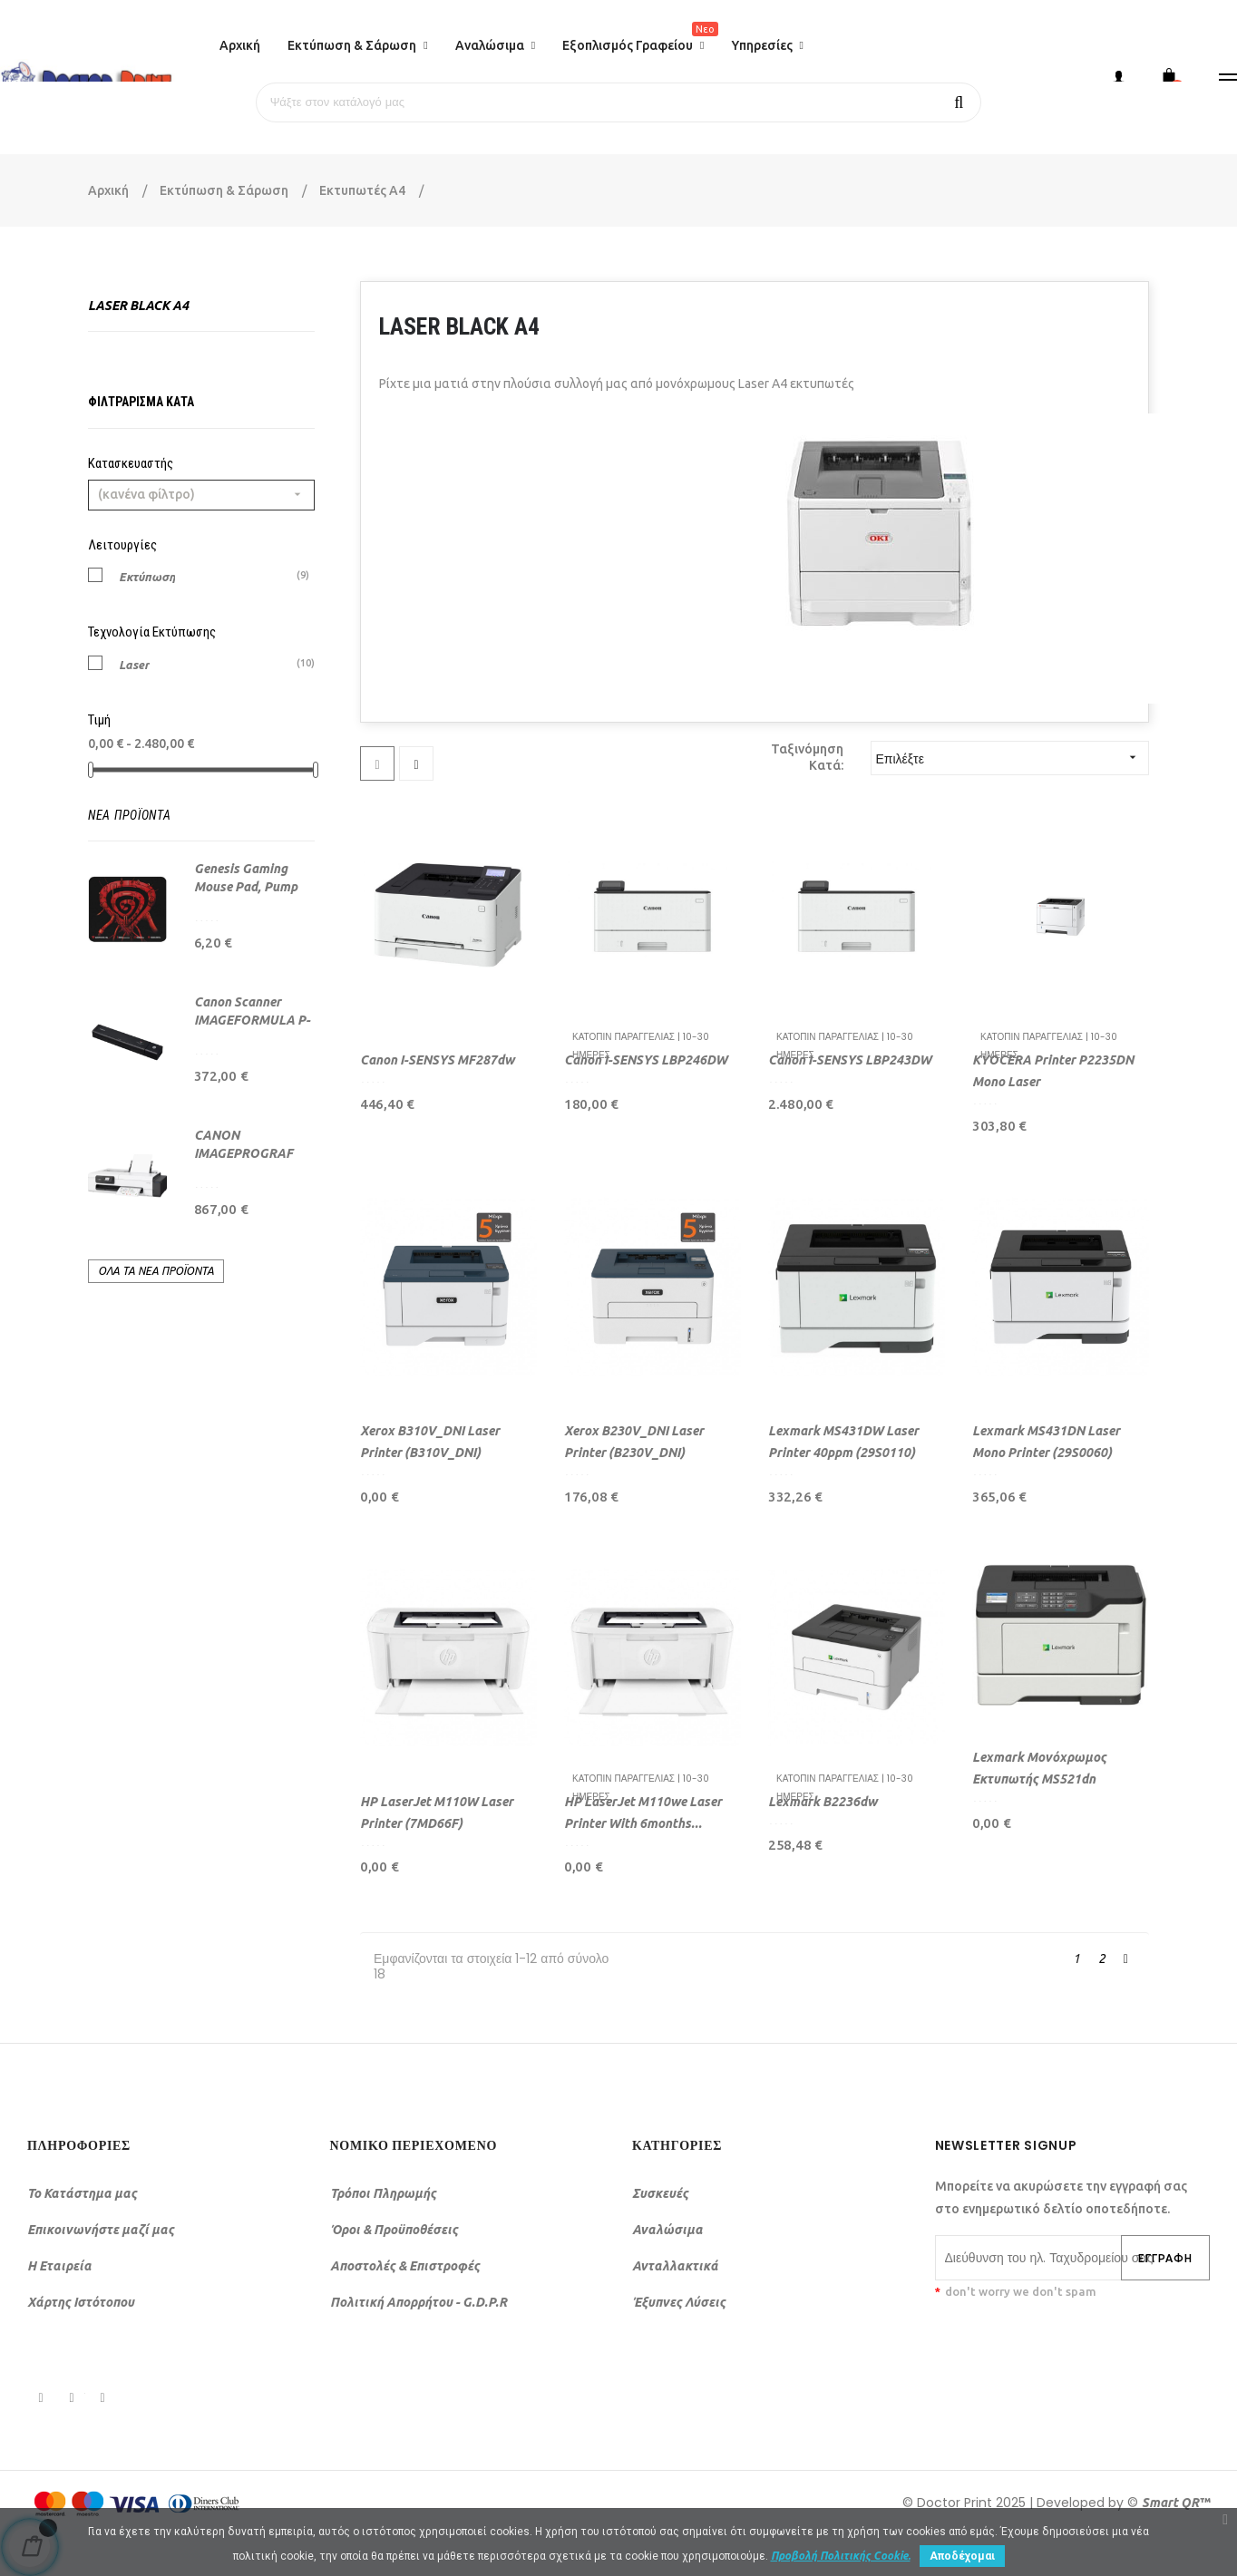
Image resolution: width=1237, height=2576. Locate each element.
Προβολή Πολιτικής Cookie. (841, 2555)
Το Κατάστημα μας (82, 2193)
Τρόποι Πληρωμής (383, 2193)
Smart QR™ (1176, 2502)
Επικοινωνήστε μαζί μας (100, 2229)
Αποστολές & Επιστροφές (405, 2266)
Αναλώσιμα (667, 2229)
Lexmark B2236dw (822, 1801)
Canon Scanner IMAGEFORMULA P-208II (252, 1020)
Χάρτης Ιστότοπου (80, 2302)
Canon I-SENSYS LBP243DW (849, 1060)
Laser (134, 664)
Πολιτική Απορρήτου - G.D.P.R (418, 2302)
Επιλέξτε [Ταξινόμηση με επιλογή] (1012, 757)
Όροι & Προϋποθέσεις (394, 2229)
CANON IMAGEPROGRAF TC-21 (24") (243, 1153)
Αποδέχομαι (962, 2556)
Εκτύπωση (147, 576)
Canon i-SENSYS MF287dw (437, 1060)
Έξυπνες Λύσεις (679, 2302)
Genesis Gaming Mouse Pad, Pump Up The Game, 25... (248, 886)
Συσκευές (660, 2193)
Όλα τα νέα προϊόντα (156, 1271)
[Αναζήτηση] (618, 102)
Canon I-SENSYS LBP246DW (645, 1060)
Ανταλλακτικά (675, 2266)
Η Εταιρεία (59, 2266)
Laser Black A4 (138, 305)
